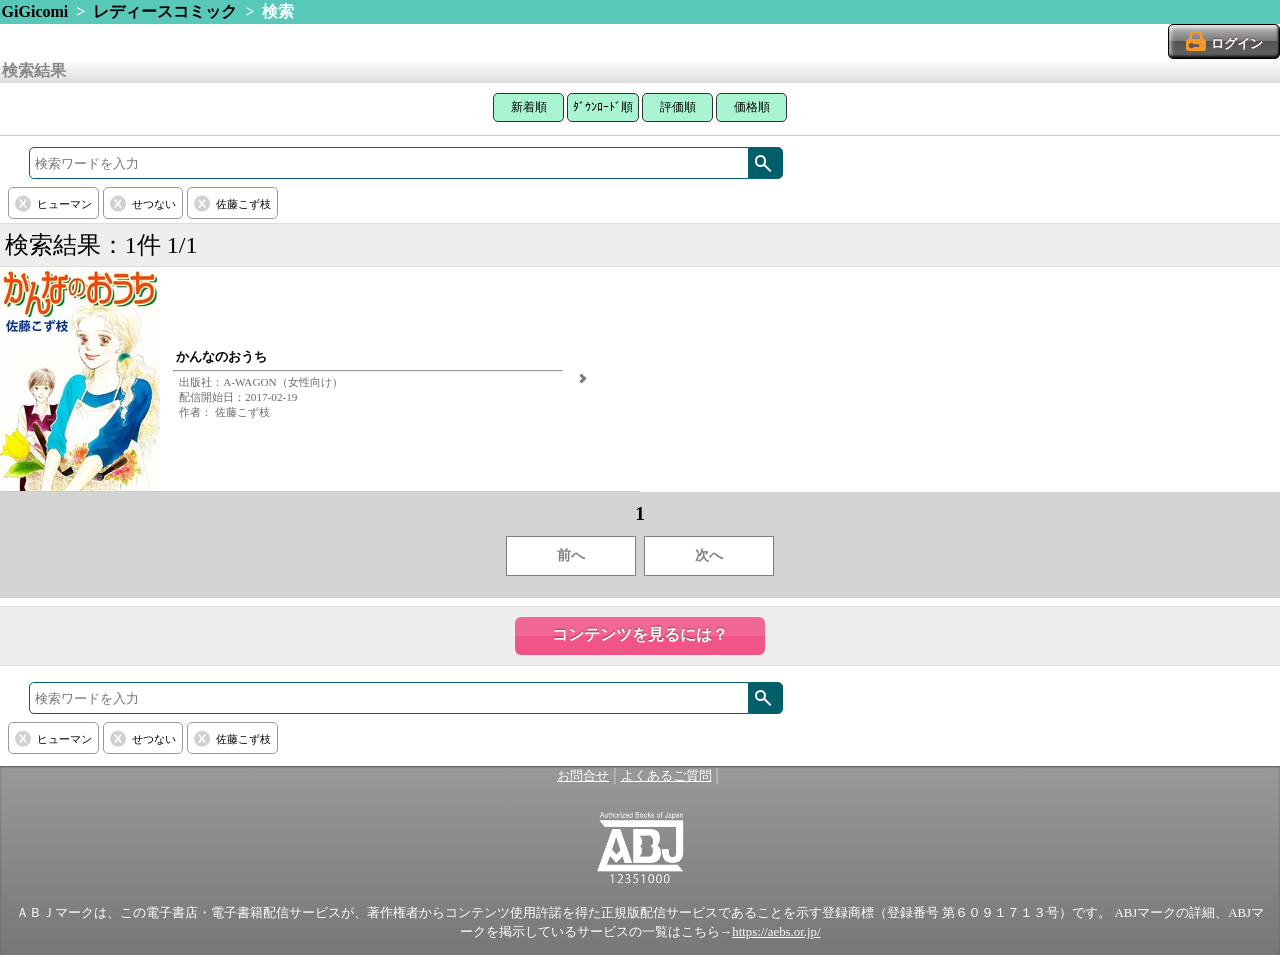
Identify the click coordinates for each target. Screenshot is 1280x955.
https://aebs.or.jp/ (776, 932)
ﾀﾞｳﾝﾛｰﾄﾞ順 (603, 107)
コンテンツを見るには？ (640, 634)
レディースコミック (165, 11)
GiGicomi (35, 11)
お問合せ (583, 776)
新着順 (529, 107)
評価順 (678, 107)
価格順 (752, 107)
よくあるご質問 (666, 776)
